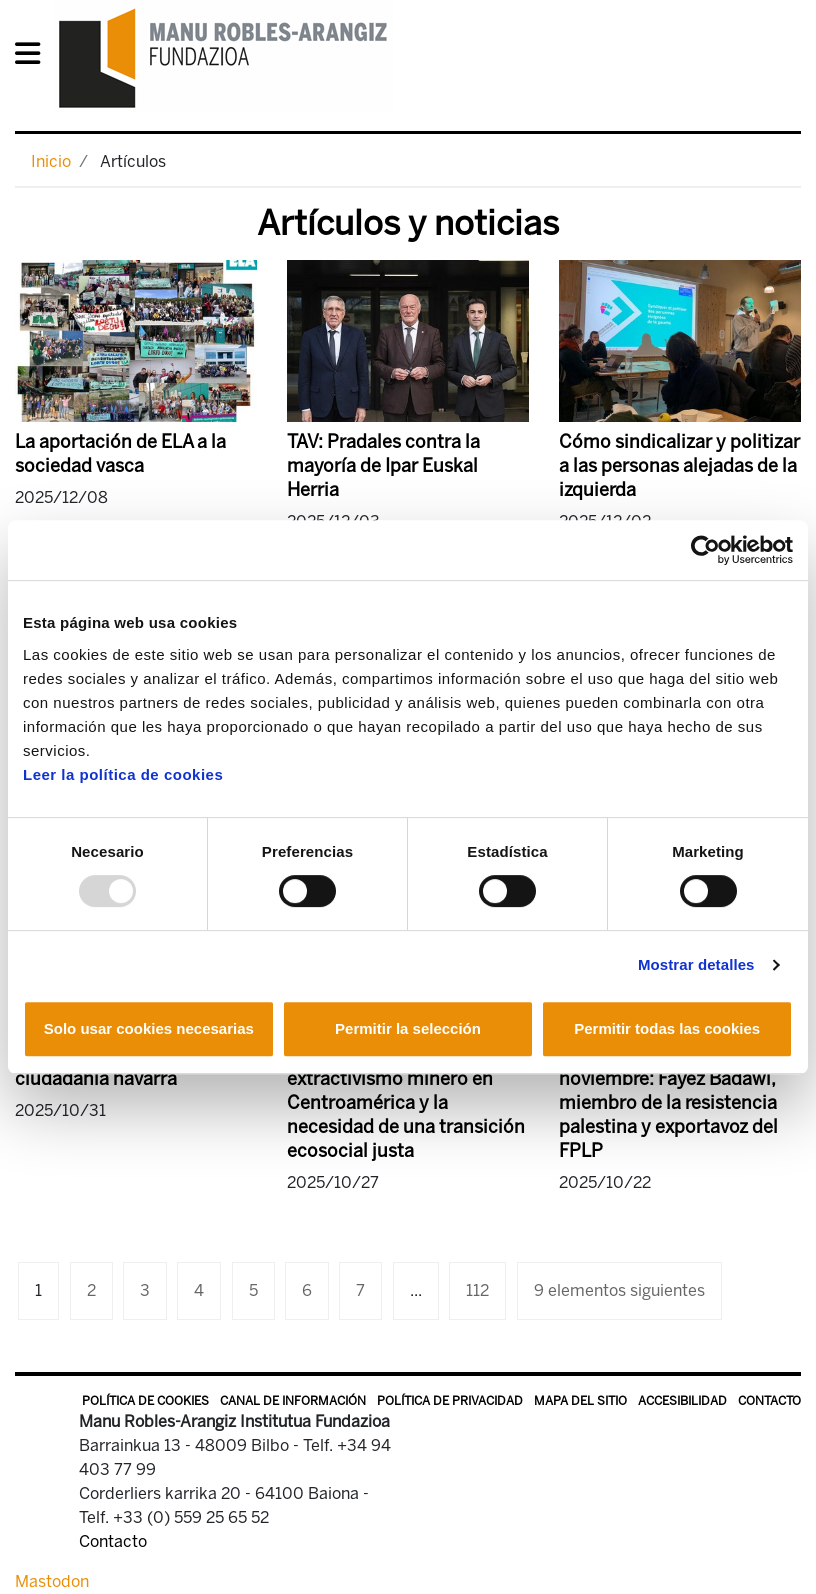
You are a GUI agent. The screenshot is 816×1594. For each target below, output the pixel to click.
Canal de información (293, 1401)
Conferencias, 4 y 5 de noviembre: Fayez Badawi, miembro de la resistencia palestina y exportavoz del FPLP (668, 1103)
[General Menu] (33, 57)
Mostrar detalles (696, 964)
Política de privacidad (450, 1401)
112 (477, 1290)
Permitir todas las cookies (667, 1028)
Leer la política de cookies (123, 774)
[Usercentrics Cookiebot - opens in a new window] (705, 550)
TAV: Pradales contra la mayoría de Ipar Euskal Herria (383, 466)
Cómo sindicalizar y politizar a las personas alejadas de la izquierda (679, 466)
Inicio (51, 161)
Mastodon (52, 1581)
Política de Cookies (145, 1401)
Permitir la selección (408, 1028)
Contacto (769, 1401)
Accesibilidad (682, 1401)
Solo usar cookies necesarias (149, 1028)
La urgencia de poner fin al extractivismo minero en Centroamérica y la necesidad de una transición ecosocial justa (406, 1103)
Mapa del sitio (580, 1401)
